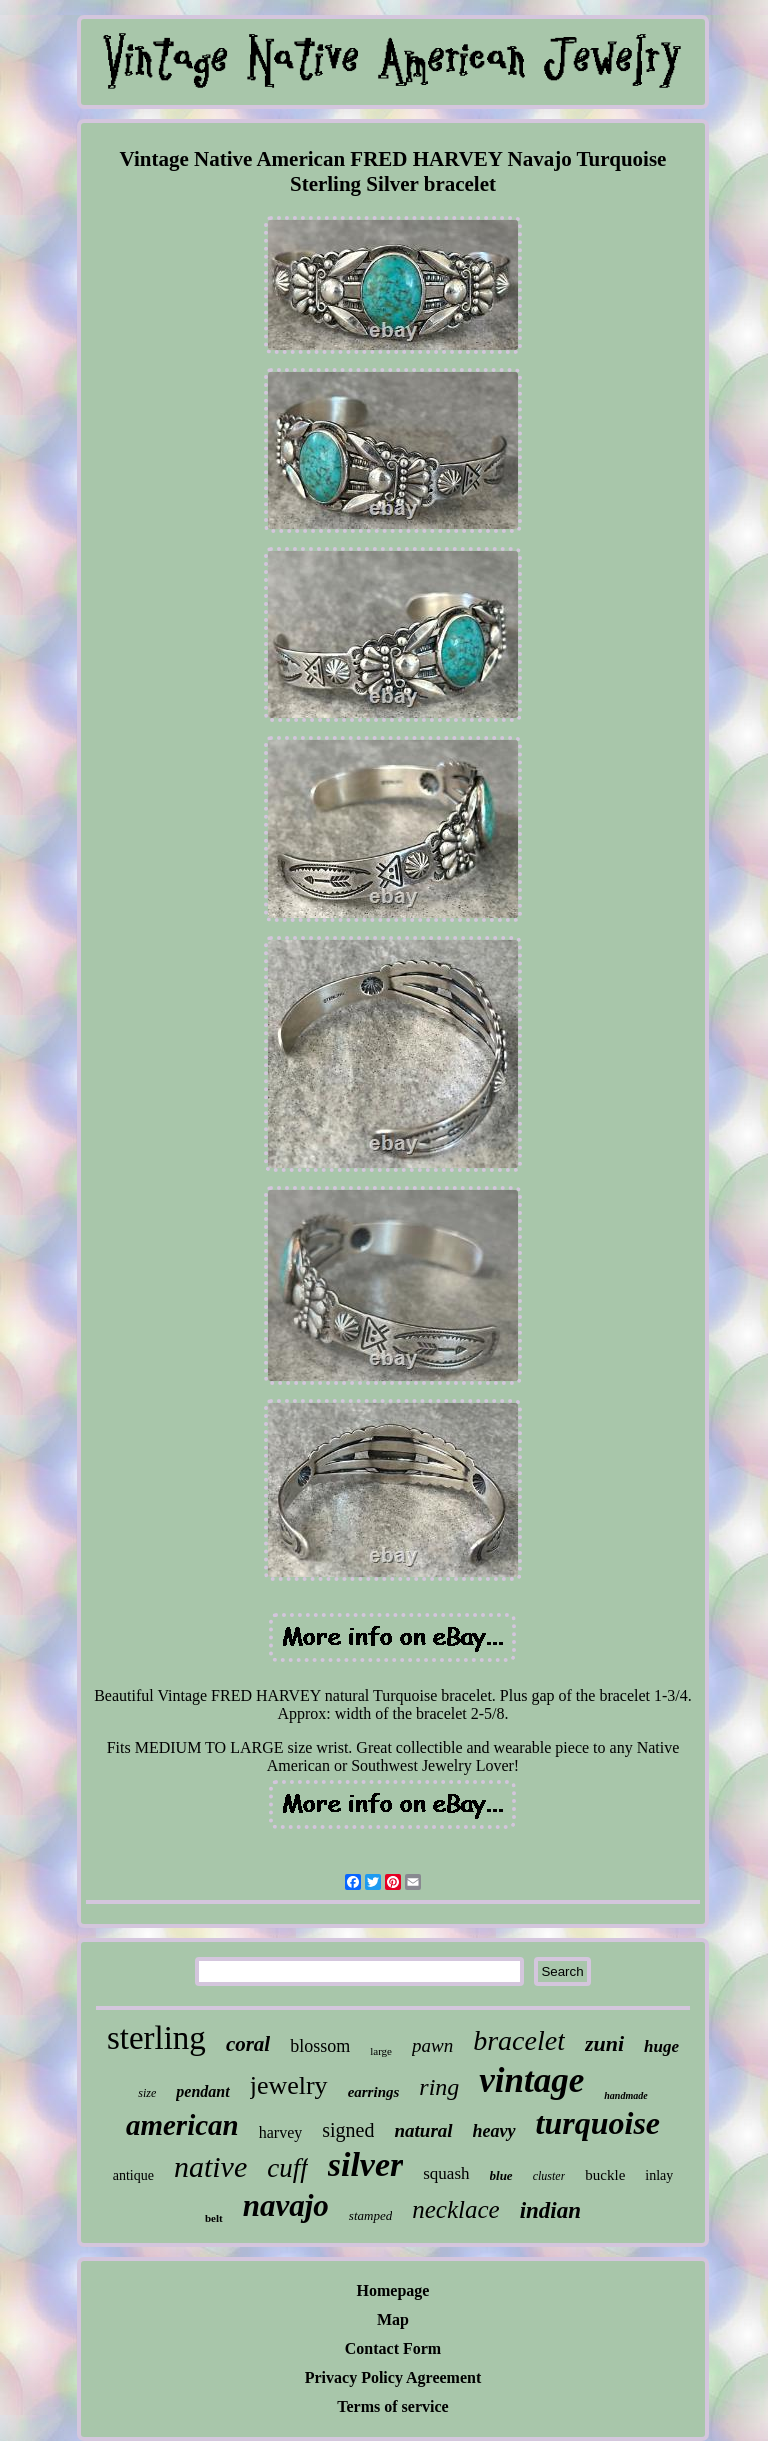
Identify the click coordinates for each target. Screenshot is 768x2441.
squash (446, 2173)
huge (661, 2046)
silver (366, 2164)
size (147, 2093)
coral (248, 2044)
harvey (281, 2132)
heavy (494, 2131)
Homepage (393, 2290)
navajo (286, 2205)
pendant (202, 2091)
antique (133, 2175)
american (182, 2125)
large (381, 2051)
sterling (156, 2038)
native (210, 2166)
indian (550, 2210)
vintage (531, 2080)
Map (393, 2319)
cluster (549, 2176)
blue (501, 2175)
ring (439, 2087)
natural (423, 2130)
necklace (455, 2209)
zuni (604, 2043)
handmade (625, 2095)
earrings (374, 2092)
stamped (370, 2215)
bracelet (519, 2040)
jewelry (289, 2085)
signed (348, 2130)
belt (214, 2218)
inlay (659, 2175)
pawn (432, 2045)
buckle (605, 2175)
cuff (287, 2168)
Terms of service (392, 2406)
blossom (320, 2046)
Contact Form (393, 2348)
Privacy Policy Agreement (393, 2377)
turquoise (598, 2123)
